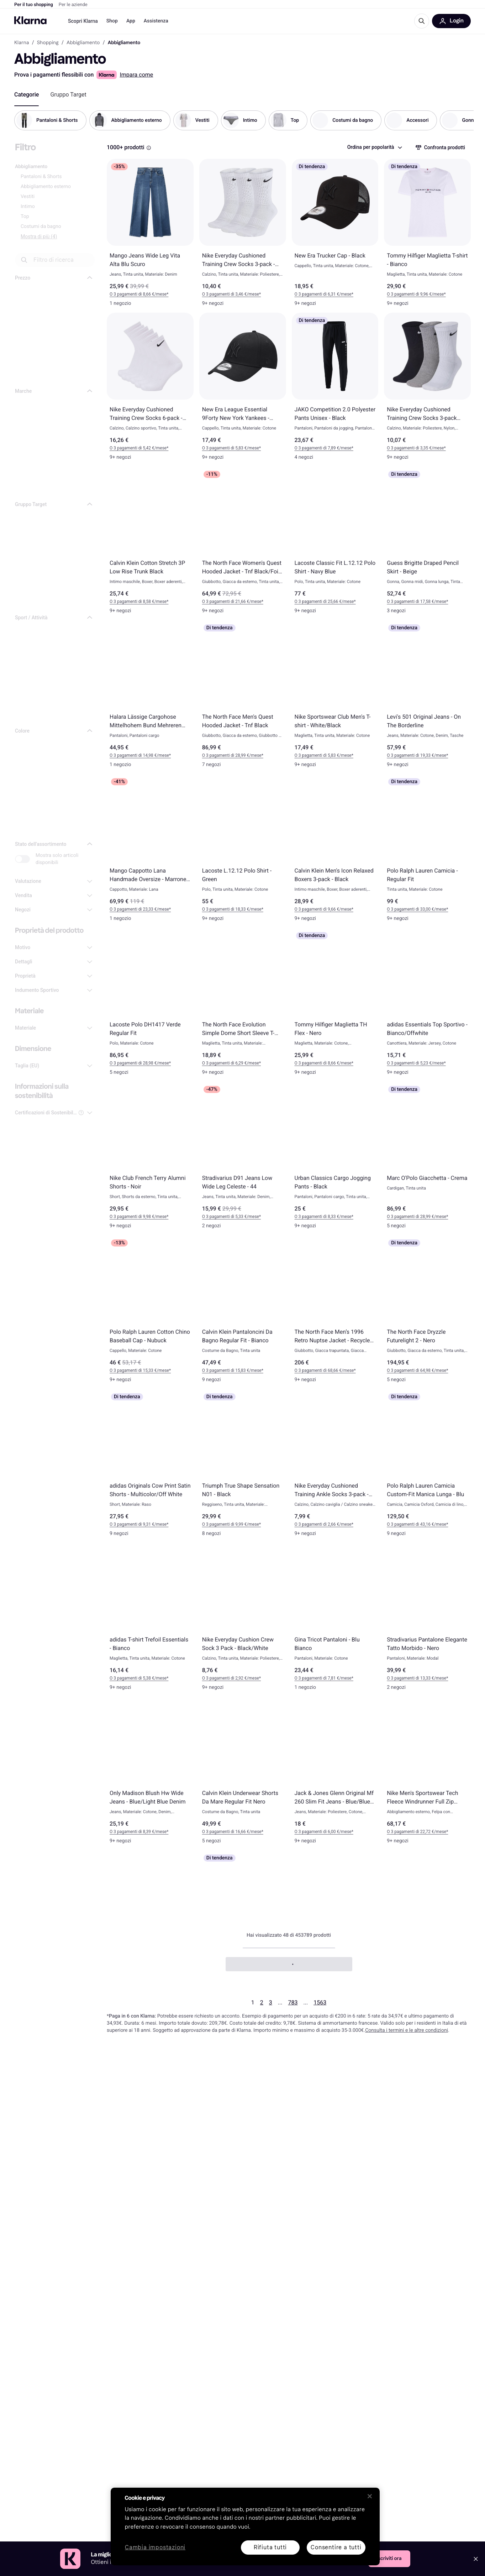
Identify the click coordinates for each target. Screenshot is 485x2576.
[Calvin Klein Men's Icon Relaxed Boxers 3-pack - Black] (335, 851)
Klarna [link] (21, 43)
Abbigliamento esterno (46, 186)
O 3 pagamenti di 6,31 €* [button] (318, 294)
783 (293, 2002)
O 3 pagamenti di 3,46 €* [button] (225, 294)
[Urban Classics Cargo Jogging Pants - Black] (335, 1158)
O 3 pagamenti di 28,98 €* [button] (134, 1063)
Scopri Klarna (83, 21)
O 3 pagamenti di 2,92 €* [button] (225, 1678)
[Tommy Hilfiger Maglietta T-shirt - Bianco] (427, 236)
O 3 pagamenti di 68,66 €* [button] (319, 1370)
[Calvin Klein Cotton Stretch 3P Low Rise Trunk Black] (150, 543)
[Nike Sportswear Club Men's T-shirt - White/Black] (335, 697)
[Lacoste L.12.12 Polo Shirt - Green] (242, 851)
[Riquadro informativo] (149, 148)
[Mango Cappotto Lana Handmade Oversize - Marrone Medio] (150, 851)
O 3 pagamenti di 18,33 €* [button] (226, 909)
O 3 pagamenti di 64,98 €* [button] (411, 1370)
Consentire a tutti (336, 2547)
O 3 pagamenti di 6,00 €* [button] (318, 1831)
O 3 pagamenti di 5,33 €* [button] (225, 1216)
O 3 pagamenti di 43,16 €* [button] (411, 1524)
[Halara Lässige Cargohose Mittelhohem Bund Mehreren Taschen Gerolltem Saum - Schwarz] (150, 697)
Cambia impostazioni (155, 2547)
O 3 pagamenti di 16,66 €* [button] (226, 1831)
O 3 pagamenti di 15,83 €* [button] (226, 1370)
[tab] (26, 94)
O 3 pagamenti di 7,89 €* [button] (318, 448)
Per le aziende (73, 4)
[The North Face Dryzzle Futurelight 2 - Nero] (427, 1312)
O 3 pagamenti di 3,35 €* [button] (410, 448)
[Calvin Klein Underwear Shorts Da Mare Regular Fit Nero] (242, 1774)
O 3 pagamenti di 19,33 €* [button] (411, 755)
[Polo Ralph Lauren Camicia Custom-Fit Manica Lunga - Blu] (427, 1466)
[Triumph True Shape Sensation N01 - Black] (242, 1466)
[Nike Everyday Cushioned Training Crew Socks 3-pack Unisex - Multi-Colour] (427, 390)
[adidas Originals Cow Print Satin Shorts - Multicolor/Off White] (150, 1466)
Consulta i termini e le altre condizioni (406, 2030)
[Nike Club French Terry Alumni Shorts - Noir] (150, 1158)
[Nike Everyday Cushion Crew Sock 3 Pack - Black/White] (242, 1620)
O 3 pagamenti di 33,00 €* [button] (411, 909)
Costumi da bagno (41, 226)
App (130, 21)
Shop (112, 21)
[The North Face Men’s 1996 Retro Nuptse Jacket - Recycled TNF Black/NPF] (335, 1312)
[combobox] (374, 147)
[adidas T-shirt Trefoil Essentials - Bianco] (150, 1620)
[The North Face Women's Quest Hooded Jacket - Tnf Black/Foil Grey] (242, 543)
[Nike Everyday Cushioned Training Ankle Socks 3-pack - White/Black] (335, 1466)
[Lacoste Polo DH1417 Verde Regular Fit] (150, 1005)
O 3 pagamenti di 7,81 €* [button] (318, 1678)
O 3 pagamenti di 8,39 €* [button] (133, 1831)
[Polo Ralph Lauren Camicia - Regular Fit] (427, 851)
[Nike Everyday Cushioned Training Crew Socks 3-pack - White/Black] (242, 236)
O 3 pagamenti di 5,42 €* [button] (133, 448)
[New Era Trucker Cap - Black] (335, 236)
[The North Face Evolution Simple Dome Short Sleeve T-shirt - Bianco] (242, 1005)
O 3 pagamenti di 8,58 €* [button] (133, 601)
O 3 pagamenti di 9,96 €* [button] (410, 294)
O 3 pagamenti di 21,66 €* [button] (226, 601)
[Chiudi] (370, 2496)
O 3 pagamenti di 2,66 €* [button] (318, 1524)
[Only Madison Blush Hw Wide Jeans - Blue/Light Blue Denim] (150, 1774)
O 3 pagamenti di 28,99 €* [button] (226, 755)
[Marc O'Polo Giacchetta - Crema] (427, 1158)
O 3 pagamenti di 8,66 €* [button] (133, 294)
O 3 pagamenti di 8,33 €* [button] (318, 1216)
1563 (319, 2002)
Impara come (136, 74)
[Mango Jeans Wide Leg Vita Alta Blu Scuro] (150, 236)
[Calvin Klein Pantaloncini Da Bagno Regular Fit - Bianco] (242, 1312)
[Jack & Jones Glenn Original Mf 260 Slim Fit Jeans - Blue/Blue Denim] (335, 1774)
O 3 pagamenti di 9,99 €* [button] (225, 1524)
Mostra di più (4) (39, 236)
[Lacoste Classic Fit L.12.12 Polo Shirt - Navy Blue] (335, 543)
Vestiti (28, 196)
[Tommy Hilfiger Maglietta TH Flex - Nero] (335, 1005)
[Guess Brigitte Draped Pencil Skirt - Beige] (427, 543)
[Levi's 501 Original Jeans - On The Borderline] (427, 697)
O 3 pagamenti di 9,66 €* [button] (318, 909)
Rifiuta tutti (269, 2547)
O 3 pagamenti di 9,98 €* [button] (133, 1216)
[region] (245, 2526)
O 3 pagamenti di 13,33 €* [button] (411, 1678)
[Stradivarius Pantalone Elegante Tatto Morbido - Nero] (427, 1620)
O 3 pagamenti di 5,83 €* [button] (225, 448)
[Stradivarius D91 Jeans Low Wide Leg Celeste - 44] (242, 1158)
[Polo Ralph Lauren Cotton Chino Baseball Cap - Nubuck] (150, 1312)
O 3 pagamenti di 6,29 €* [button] (225, 1063)
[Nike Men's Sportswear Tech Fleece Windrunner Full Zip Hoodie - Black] (427, 1774)
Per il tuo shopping (33, 4)
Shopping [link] (48, 43)
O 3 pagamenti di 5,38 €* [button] (133, 1678)
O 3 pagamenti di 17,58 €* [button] (411, 601)
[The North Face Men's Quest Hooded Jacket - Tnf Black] (242, 697)
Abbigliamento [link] (83, 43)
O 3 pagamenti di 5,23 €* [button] (410, 1063)
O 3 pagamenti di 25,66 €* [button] (319, 601)
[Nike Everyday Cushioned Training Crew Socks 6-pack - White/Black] (150, 390)
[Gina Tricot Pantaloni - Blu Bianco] (335, 1620)
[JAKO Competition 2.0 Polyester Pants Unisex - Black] (335, 390)
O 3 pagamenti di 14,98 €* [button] (134, 755)
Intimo (28, 206)
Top (25, 216)
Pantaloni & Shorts (41, 176)
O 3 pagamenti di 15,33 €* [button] (134, 1370)
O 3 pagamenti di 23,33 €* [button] (134, 909)
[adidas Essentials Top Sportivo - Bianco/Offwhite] (427, 1005)
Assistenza (156, 21)
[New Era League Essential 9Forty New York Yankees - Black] (242, 390)
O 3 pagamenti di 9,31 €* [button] (133, 1524)
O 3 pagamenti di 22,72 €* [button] (411, 1831)
